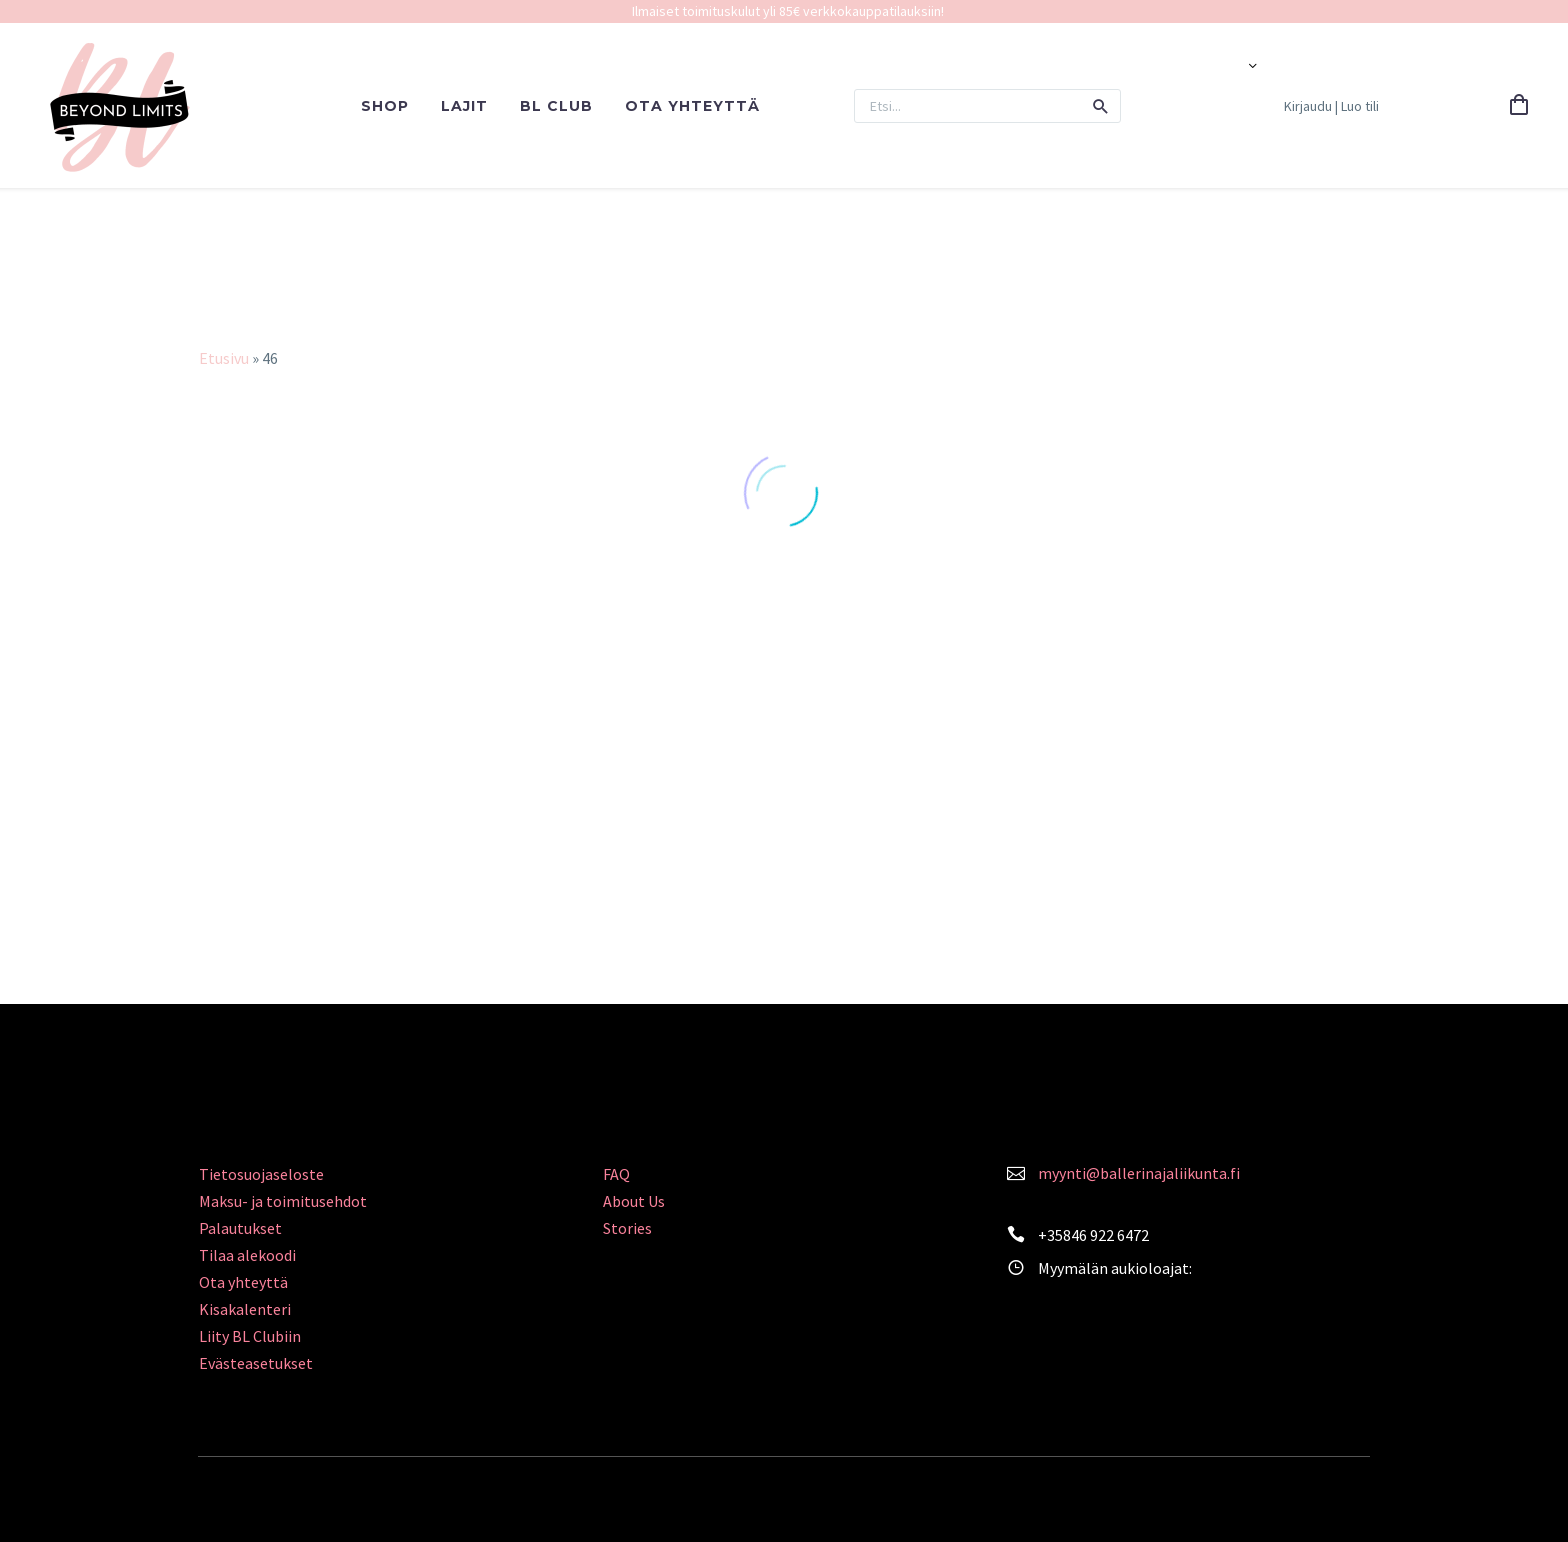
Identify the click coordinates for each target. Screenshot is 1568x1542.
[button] (1101, 106)
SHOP (385, 106)
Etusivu (224, 358)
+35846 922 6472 (1093, 1235)
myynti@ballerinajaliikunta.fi (1139, 1173)
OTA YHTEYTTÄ (692, 106)
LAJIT (464, 106)
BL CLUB (556, 106)
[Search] (987, 106)
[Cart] (1519, 106)
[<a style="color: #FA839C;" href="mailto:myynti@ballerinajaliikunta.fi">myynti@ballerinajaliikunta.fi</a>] (1016, 1171)
